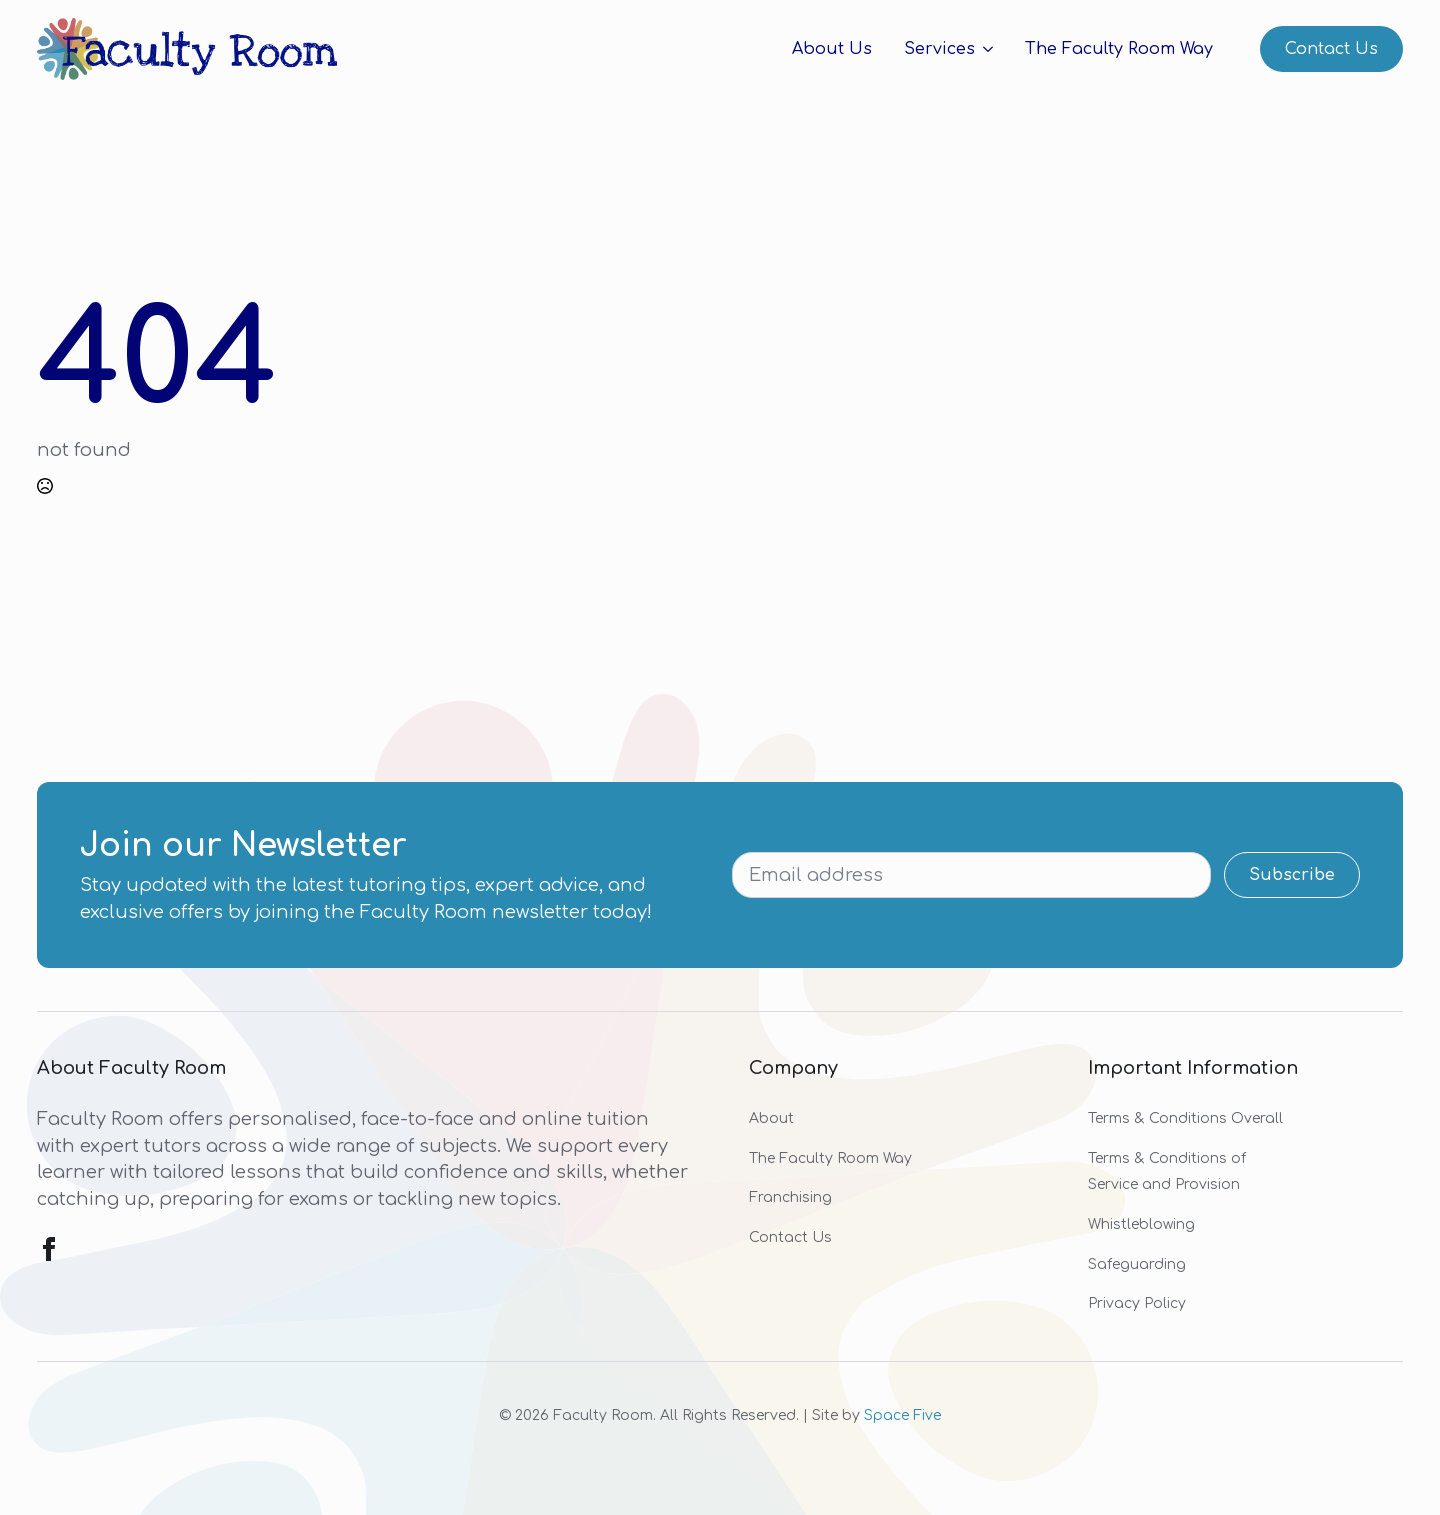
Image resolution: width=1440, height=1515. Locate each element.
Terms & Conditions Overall (1185, 1118)
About (771, 1118)
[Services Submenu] (984, 49)
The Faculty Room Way (1119, 49)
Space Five (902, 1415)
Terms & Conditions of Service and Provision (1167, 1172)
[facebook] (49, 1249)
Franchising (790, 1197)
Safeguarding (1137, 1264)
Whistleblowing (1141, 1224)
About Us (832, 49)
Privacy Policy (1137, 1303)
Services (939, 49)
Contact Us (790, 1237)
